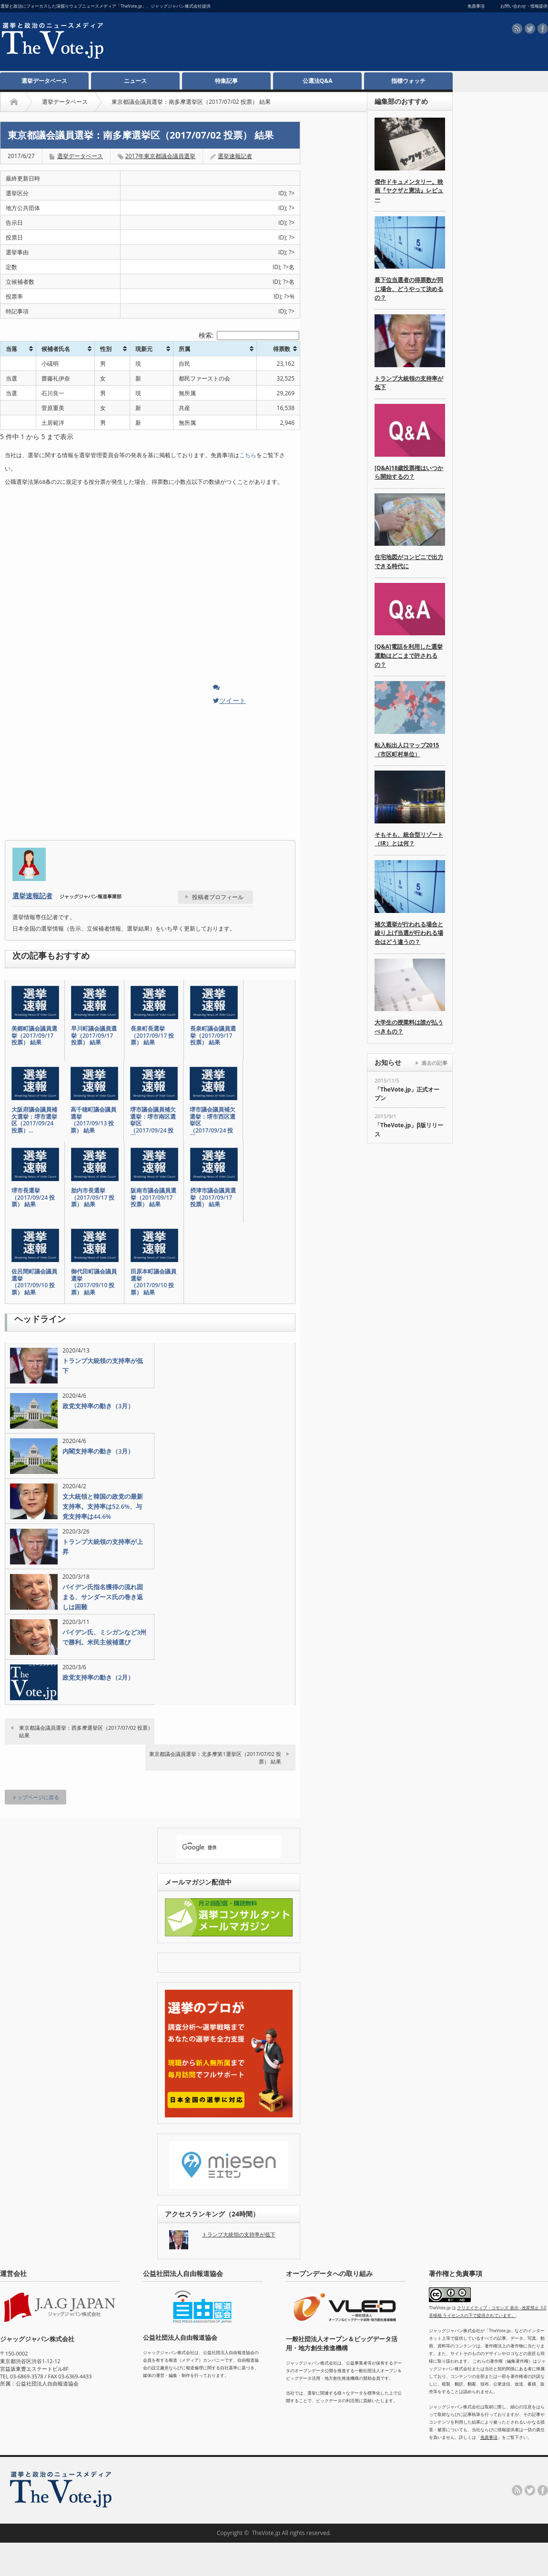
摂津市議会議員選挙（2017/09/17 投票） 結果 (213, 1197)
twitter (530, 28)
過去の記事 (434, 1062)
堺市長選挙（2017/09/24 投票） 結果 (33, 1197)
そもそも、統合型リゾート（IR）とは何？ (409, 839)
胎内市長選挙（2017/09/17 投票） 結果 (92, 1197)
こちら (247, 455)
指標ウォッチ (408, 81)
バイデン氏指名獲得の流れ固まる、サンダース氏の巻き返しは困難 (102, 1597)
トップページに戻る (35, 1797)
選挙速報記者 (235, 156)
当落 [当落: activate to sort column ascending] (11, 349)
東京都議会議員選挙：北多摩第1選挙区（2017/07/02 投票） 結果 (215, 1757)
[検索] (220, 1848)
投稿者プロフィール (218, 897)
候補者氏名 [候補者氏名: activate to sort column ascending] (55, 349)
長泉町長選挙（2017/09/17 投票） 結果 (152, 1035)
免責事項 (488, 2437)
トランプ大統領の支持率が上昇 (102, 1546)
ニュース (135, 81)
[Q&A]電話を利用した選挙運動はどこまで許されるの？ (409, 655)
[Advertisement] (264, 43)
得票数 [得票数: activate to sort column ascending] (281, 349)
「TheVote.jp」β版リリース (409, 1129)
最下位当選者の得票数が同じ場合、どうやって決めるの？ (409, 288)
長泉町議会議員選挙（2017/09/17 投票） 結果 (213, 1035)
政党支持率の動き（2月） (98, 1677)
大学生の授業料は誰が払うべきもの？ (409, 1026)
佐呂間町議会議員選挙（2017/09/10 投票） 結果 (34, 1282)
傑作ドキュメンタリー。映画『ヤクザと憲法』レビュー (409, 190)
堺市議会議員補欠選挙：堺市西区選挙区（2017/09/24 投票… (212, 1123)
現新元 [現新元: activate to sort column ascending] (143, 349)
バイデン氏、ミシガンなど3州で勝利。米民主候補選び (104, 1637)
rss (517, 28)
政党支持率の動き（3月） (98, 1406)
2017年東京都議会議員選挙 (160, 156)
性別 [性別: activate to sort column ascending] (106, 349)
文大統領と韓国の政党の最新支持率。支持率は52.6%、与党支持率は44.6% (102, 1506)
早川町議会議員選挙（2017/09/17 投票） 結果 (94, 1035)
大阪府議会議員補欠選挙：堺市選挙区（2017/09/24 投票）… (34, 1120)
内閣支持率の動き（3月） (98, 1451)
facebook (543, 28)
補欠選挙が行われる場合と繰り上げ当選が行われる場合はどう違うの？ (409, 933)
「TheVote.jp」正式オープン (407, 1094)
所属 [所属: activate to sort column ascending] (184, 349)
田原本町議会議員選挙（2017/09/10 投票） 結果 (153, 1282)
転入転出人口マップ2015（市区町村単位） (407, 749)
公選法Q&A (318, 81)
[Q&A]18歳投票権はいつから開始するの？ (409, 472)
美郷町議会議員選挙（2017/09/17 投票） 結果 (34, 1035)
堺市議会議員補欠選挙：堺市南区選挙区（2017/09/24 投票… (153, 1123)
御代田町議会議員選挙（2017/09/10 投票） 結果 (94, 1282)
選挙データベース (44, 81)
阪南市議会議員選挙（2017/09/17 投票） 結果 (153, 1197)
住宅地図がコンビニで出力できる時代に (409, 561)
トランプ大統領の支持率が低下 (102, 1365)
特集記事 (226, 81)
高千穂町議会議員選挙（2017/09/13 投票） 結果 (93, 1120)
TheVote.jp (266, 2533)
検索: (249, 335)
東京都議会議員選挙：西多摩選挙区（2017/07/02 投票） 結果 (86, 1731)
